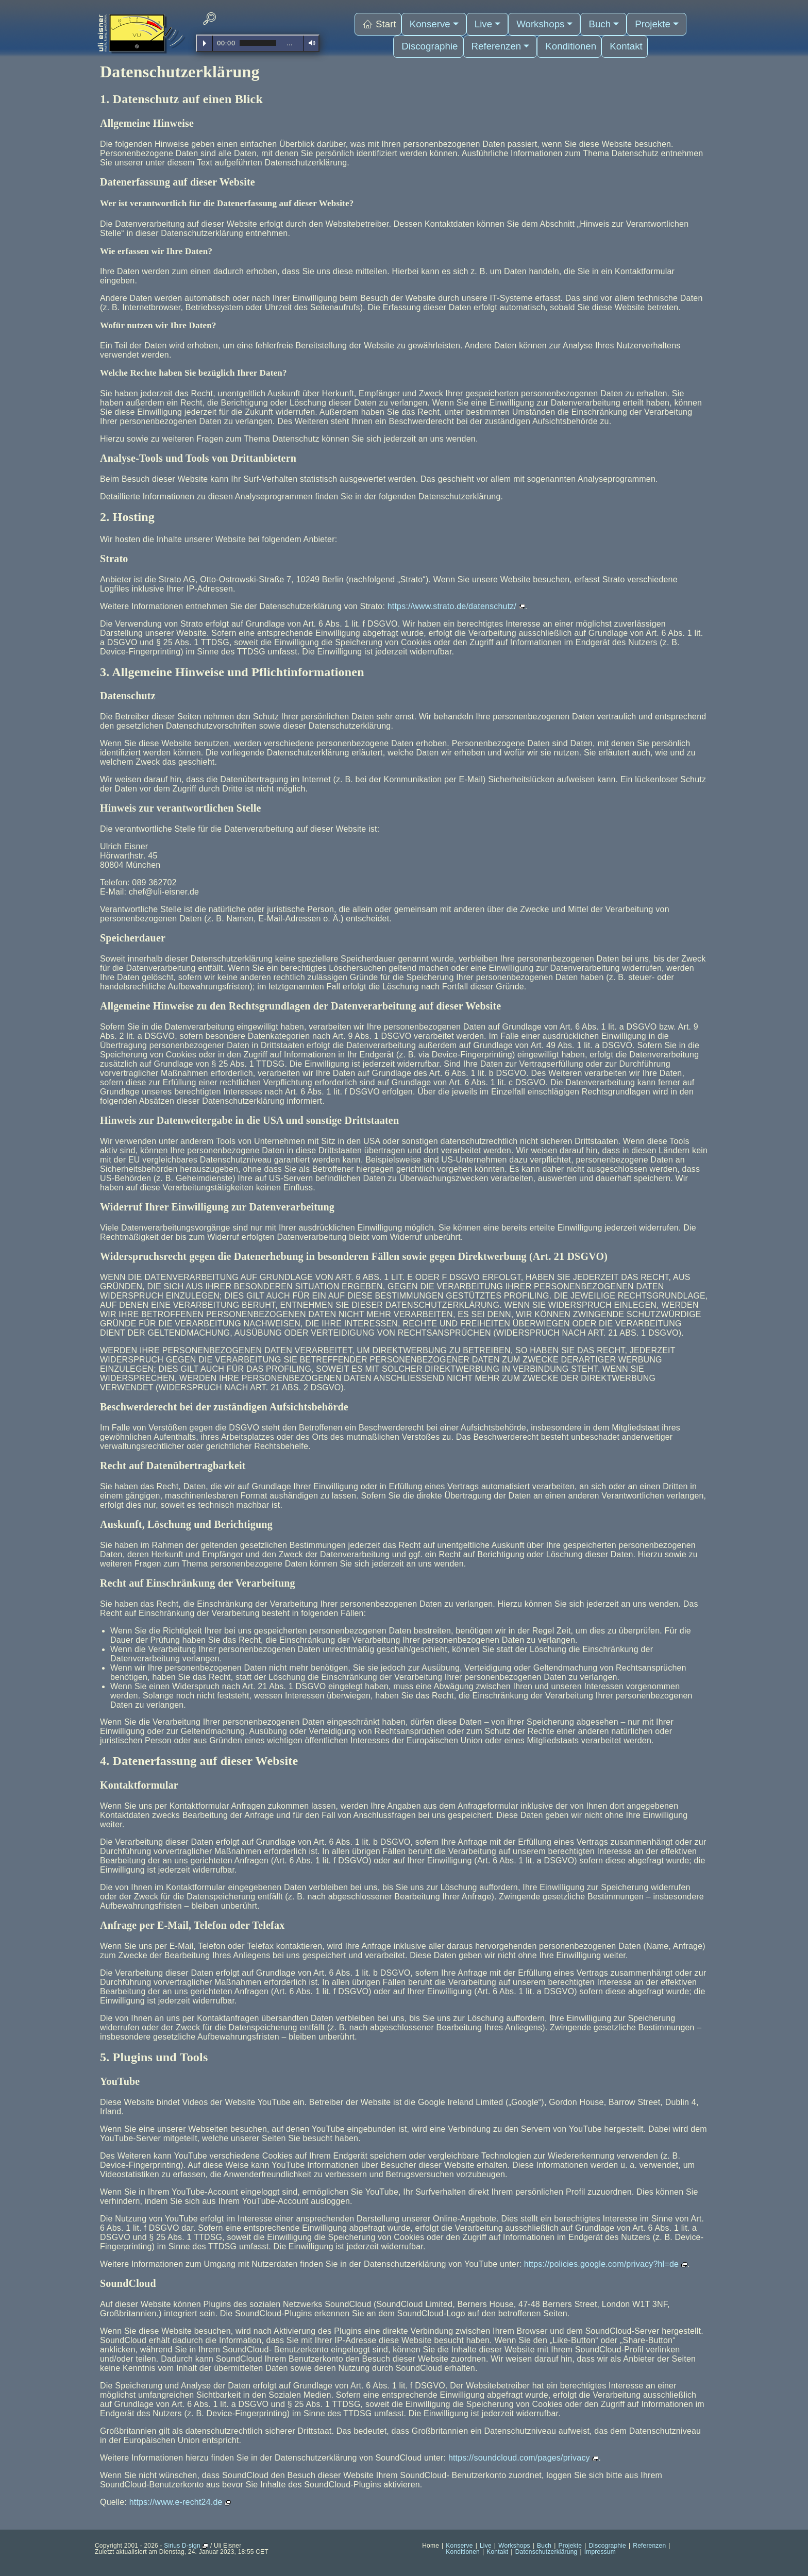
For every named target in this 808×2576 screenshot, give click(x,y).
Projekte (649, 20)
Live (487, 20)
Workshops (541, 20)
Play (204, 43)
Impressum (600, 2551)
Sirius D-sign (186, 2545)
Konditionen (565, 35)
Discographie (435, 35)
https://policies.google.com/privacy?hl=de (605, 2264)
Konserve (436, 20)
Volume (310, 43)
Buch (597, 20)
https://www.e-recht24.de (180, 2502)
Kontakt (616, 35)
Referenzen (499, 36)
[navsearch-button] (209, 19)
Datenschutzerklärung (546, 2551)
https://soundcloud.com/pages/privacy (523, 2457)
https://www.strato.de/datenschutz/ (456, 606)
